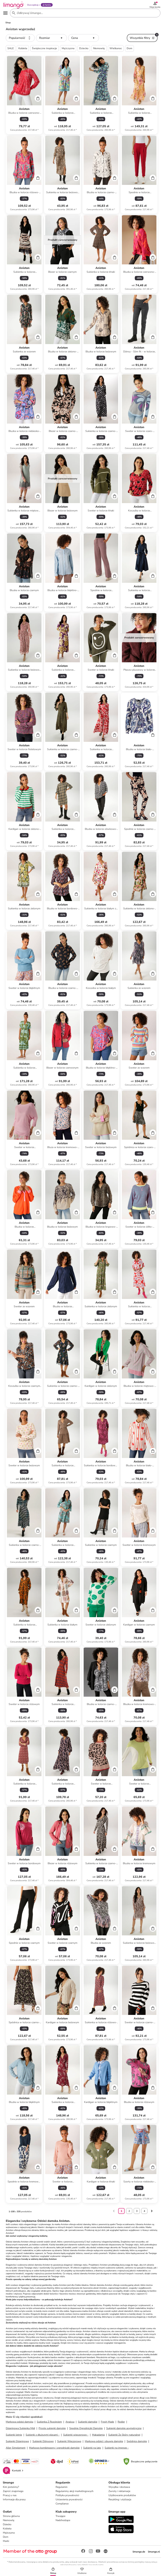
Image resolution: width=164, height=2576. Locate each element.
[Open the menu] (8, 16)
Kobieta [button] (22, 52)
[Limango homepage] (16, 5)
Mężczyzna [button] (68, 52)
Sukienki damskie (87, 2425)
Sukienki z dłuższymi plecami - (43, 2438)
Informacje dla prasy (14, 2503)
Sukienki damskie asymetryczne (123, 2432)
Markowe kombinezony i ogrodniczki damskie (54, 2451)
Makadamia (98, 2438)
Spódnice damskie (137, 2445)
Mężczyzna (9, 2536)
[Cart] (38, 102)
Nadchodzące (63, 2524)
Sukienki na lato (92, 2451)
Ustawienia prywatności (69, 2503)
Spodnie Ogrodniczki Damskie (86, 2432)
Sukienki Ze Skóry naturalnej (124, 2438)
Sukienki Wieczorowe (69, 2445)
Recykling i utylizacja (119, 2503)
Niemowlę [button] (99, 52)
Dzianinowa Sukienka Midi (20, 2432)
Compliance (62, 2507)
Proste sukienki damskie (52, 2432)
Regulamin (61, 2491)
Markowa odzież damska (19, 2425)
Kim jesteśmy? (11, 2491)
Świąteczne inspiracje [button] (44, 52)
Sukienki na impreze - (117, 2451)
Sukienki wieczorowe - (75, 2438)
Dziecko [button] (83, 52)
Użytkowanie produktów (122, 2499)
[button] (20, 42)
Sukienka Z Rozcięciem (49, 2425)
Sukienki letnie (14, 2438)
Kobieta (7, 2532)
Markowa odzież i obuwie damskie (104, 2445)
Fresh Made (107, 2425)
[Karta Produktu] (24, 99)
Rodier (121, 2425)
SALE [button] (10, 52)
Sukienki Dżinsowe (43, 2445)
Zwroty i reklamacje (119, 2495)
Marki (6, 2545)
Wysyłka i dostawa (119, 2491)
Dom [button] (129, 52)
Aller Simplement (15, 2451)
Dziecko (7, 2528)
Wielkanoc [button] (116, 52)
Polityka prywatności (67, 2499)
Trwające (60, 2520)
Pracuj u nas (10, 2499)
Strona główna (11, 2520)
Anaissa (69, 2425)
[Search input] (84, 16)
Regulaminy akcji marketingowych (74, 2495)
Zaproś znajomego (13, 2495)
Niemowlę (8, 2524)
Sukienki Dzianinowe (17, 2445)
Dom (5, 2540)
